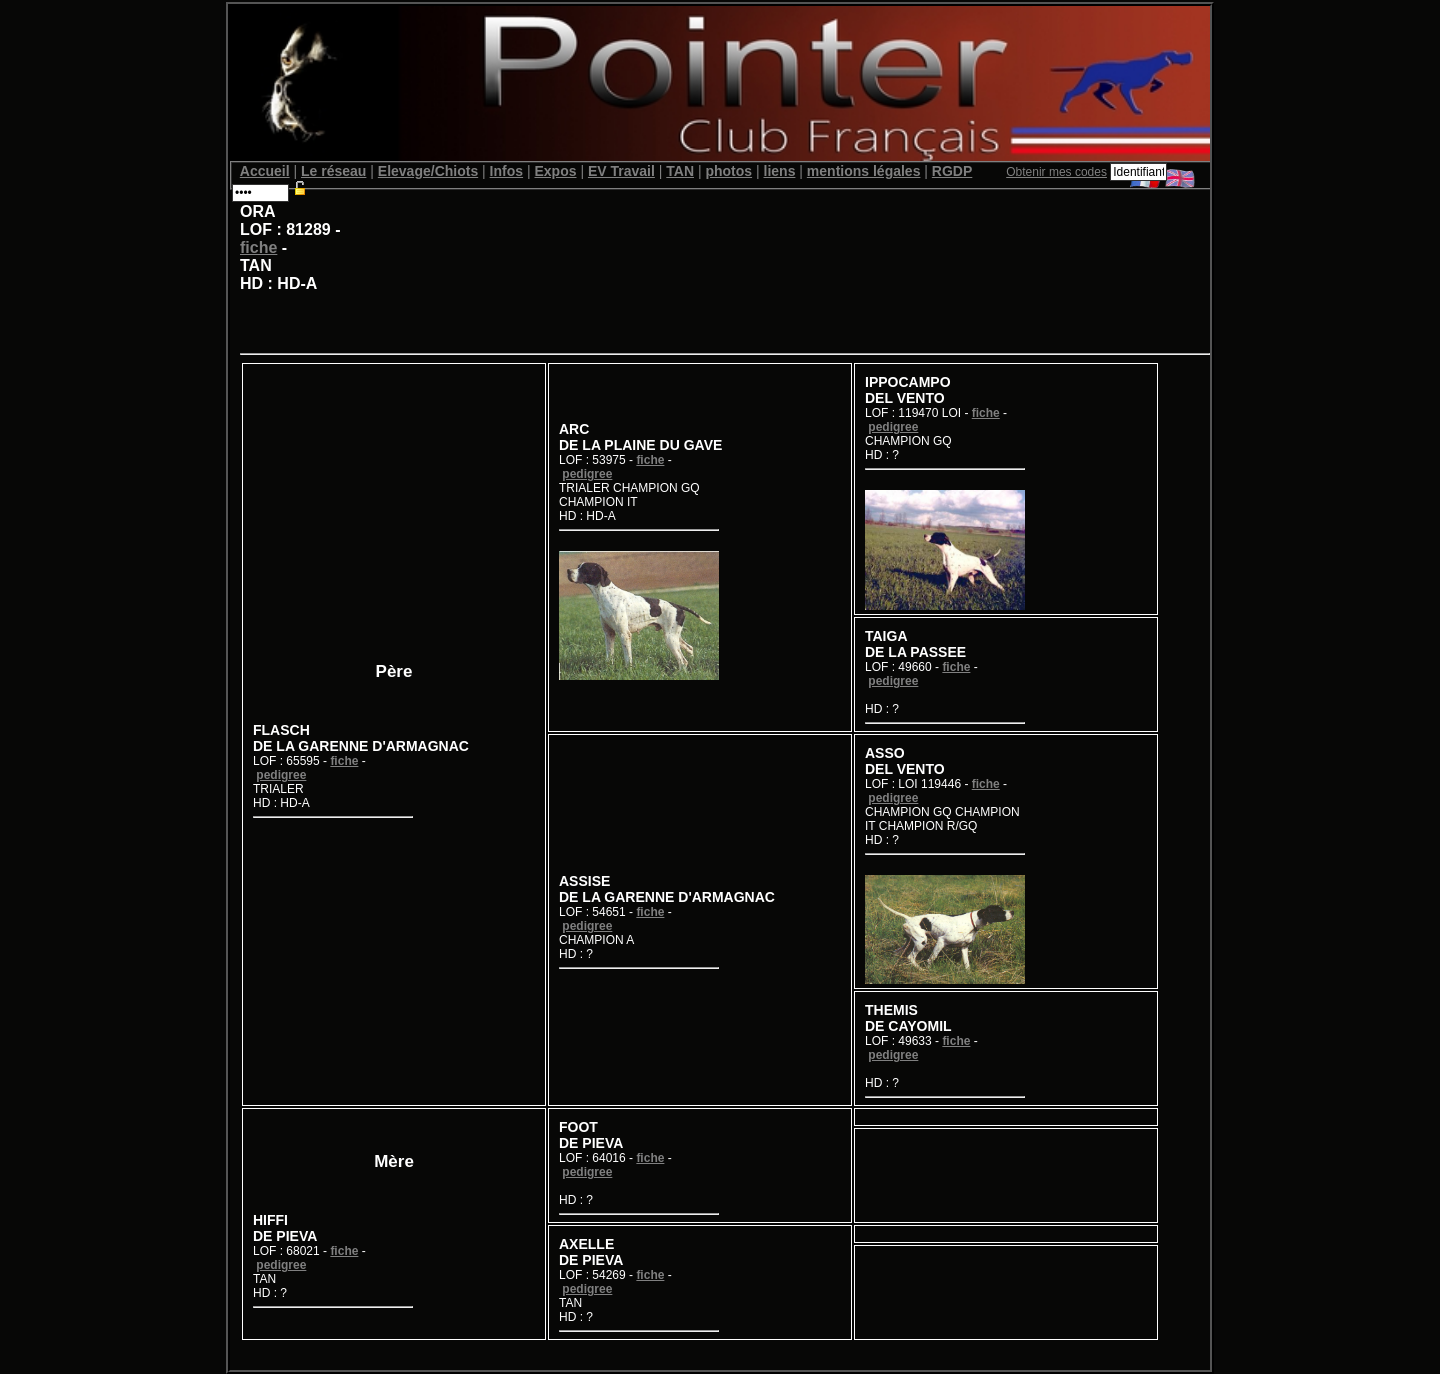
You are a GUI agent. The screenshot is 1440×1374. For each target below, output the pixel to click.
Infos (506, 171)
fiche (258, 247)
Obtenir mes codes (1056, 172)
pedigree (281, 775)
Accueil (265, 171)
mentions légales (864, 171)
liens (780, 171)
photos (728, 171)
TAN (680, 171)
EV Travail (621, 171)
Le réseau (333, 171)
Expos (555, 171)
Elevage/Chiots (428, 171)
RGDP (952, 171)
